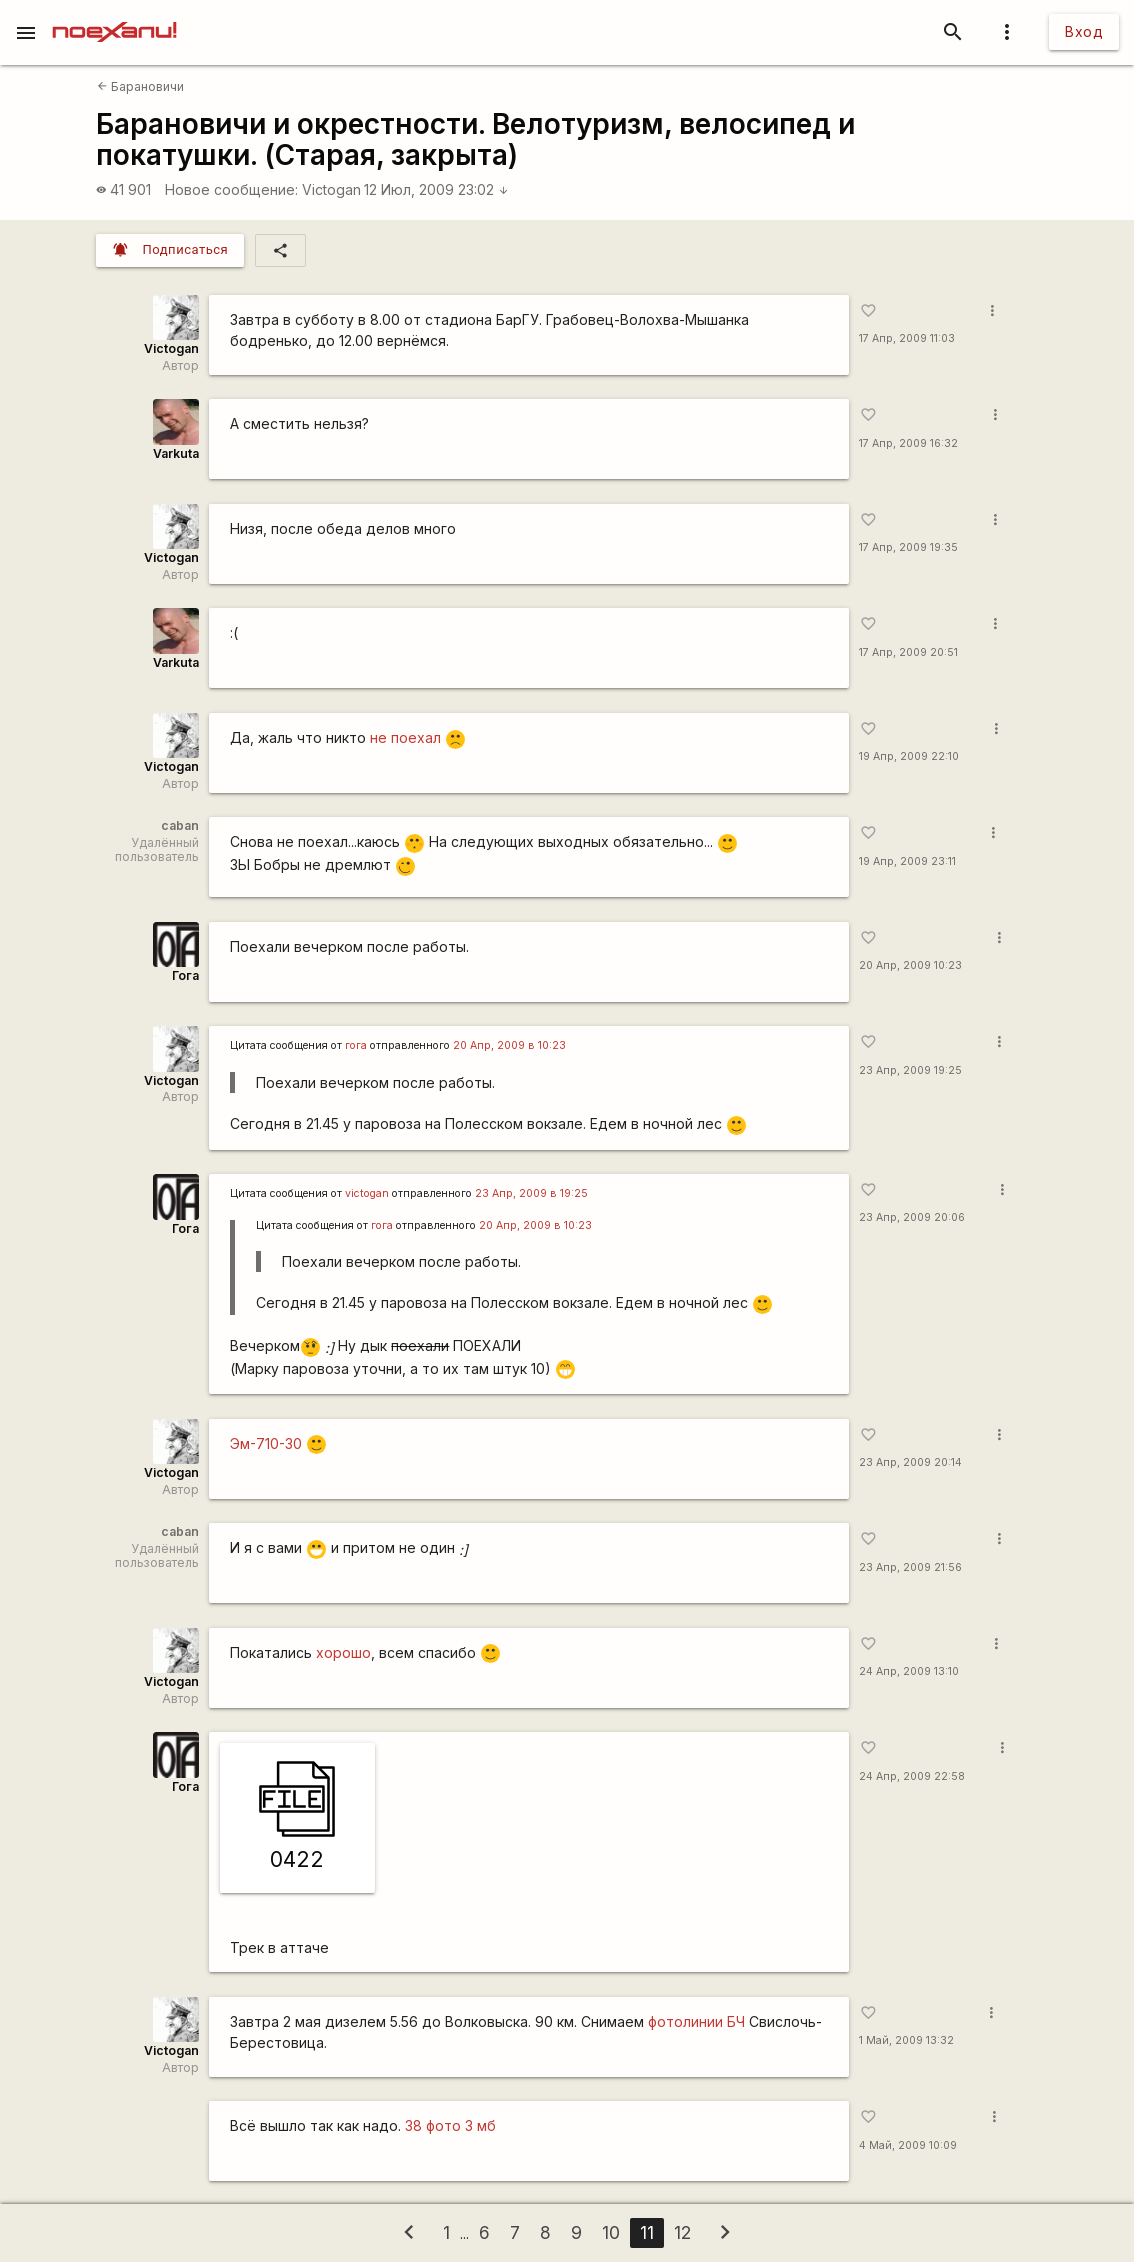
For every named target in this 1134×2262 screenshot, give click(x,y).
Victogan (331, 189)
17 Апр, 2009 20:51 (908, 652)
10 (611, 2232)
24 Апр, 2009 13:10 (909, 1671)
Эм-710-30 (266, 1443)
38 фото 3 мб (450, 2125)
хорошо (343, 1652)
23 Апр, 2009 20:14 (910, 1462)
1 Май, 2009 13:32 (906, 2040)
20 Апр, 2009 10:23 (910, 965)
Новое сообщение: (231, 189)
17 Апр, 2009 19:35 (908, 547)
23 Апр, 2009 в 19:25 (531, 1193)
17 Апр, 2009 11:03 (907, 338)
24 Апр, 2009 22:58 (912, 1776)
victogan (367, 1193)
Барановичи (140, 86)
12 (682, 2232)
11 (647, 2232)
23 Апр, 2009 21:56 (910, 1567)
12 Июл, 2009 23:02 (436, 189)
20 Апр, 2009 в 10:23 (509, 1045)
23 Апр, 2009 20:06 (912, 1217)
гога (356, 1045)
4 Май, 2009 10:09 (908, 2145)
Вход (1084, 31)
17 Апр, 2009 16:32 (908, 443)
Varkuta (176, 453)
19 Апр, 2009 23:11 (907, 861)
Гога (185, 975)
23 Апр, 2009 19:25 (910, 1070)
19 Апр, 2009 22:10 (909, 756)
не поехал (405, 737)
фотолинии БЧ (696, 2021)
